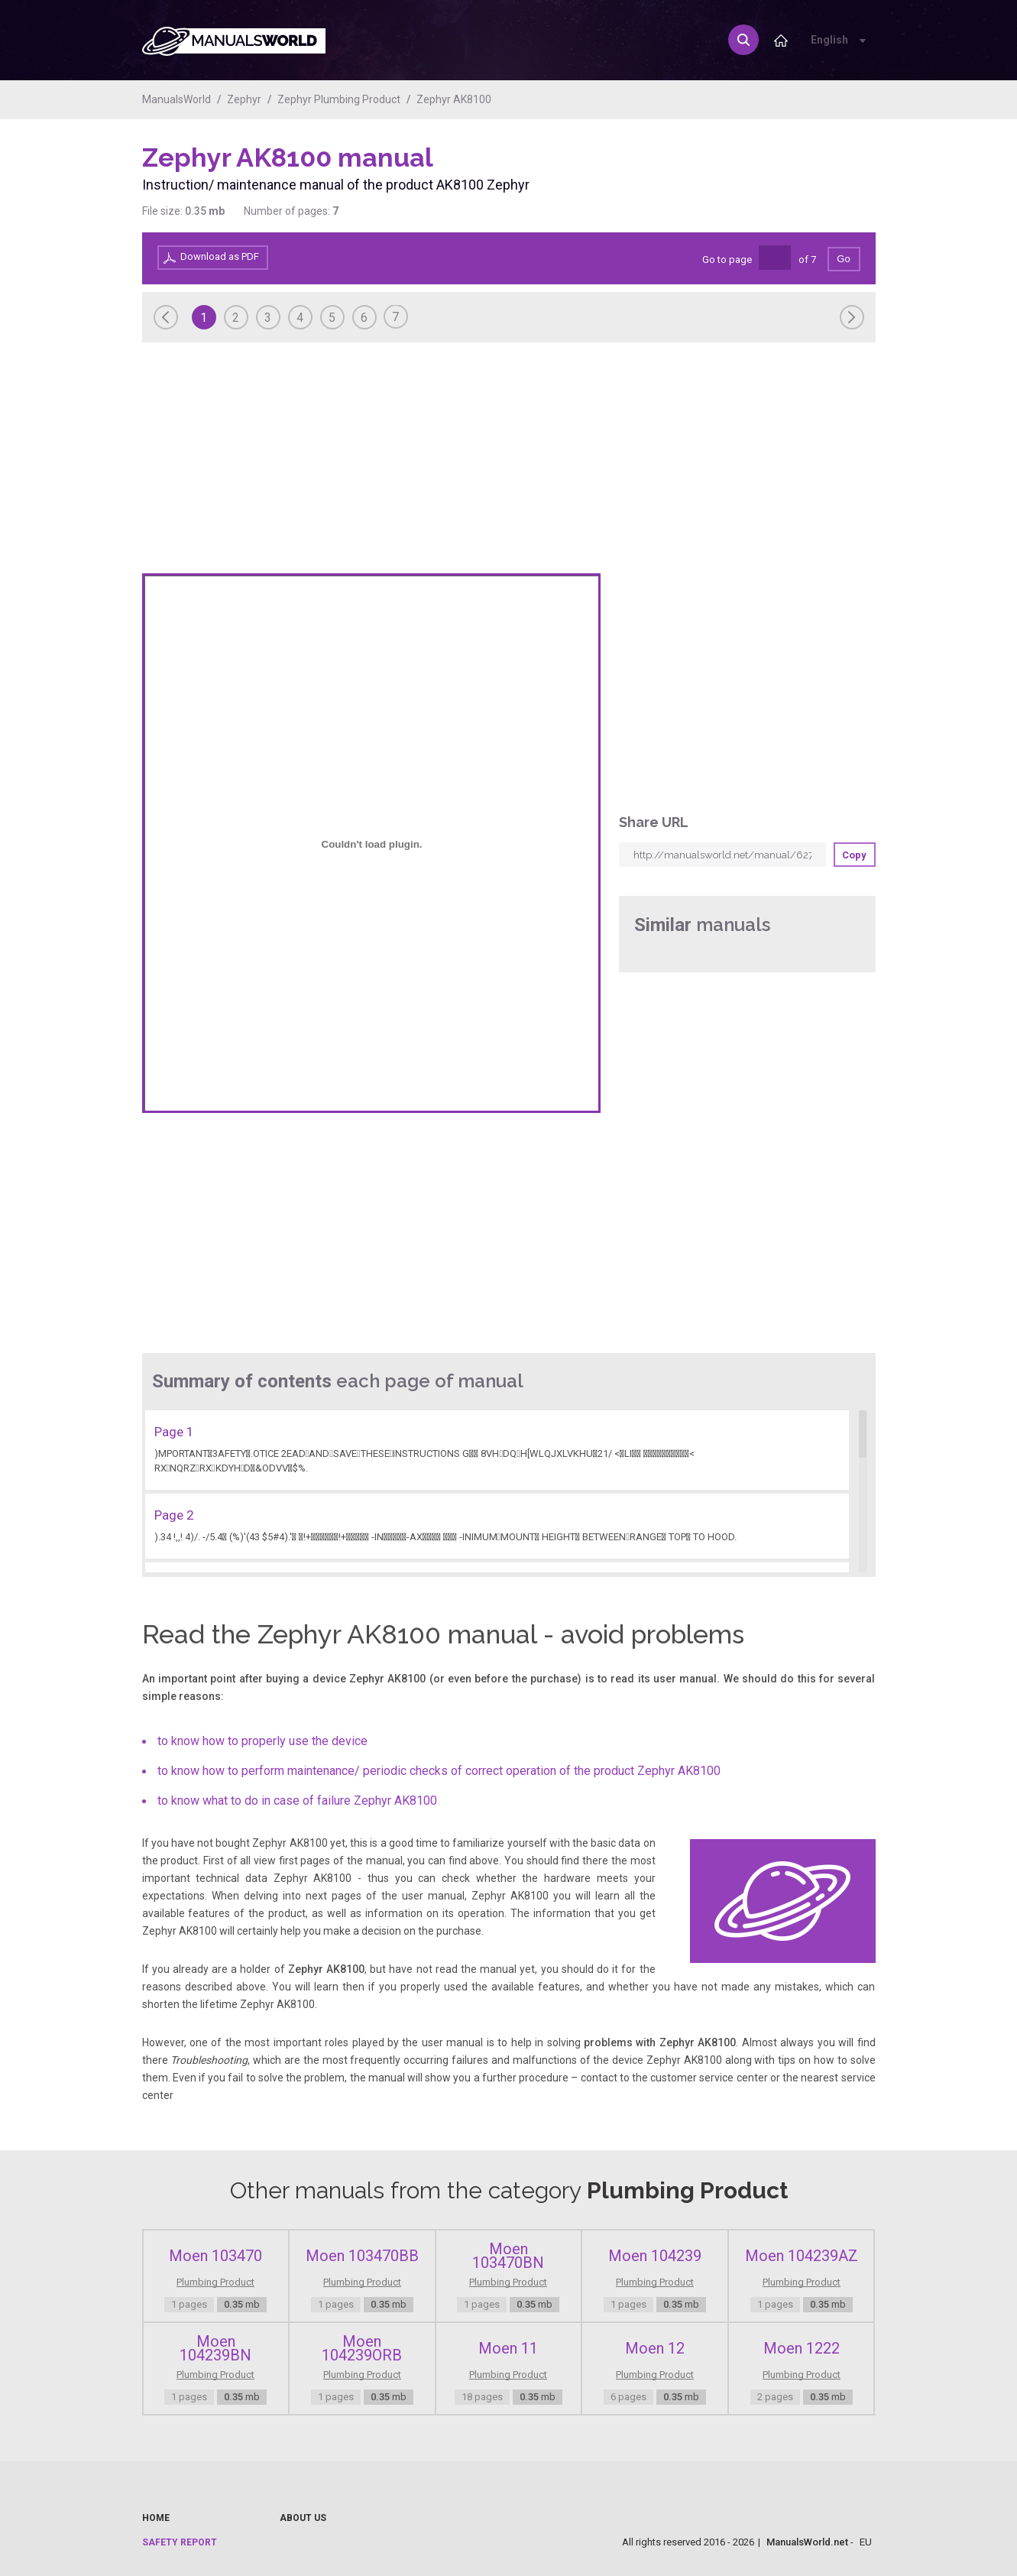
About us (303, 2518)
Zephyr (244, 99)
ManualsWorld (176, 99)
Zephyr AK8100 (453, 99)
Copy (854, 855)
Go (843, 258)
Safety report (179, 2542)
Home (156, 2518)
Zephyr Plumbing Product (338, 99)
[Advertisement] (814, 181)
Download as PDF (219, 256)
